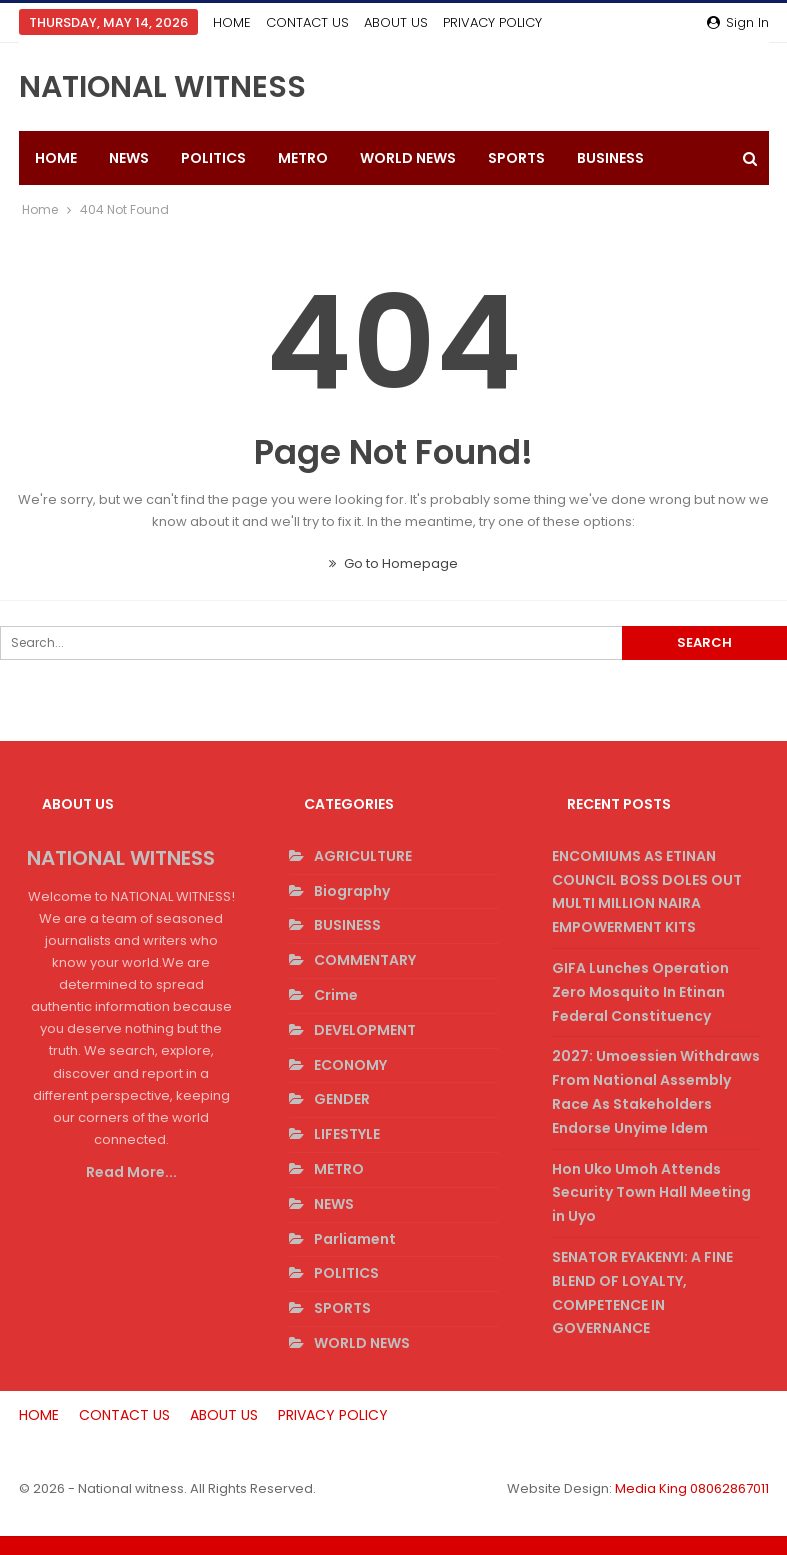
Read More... (131, 1172)
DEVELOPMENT (365, 1030)
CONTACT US (307, 22)
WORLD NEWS (408, 158)
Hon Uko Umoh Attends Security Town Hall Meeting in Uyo (651, 1193)
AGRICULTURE (363, 856)
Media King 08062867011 (692, 1488)
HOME (232, 22)
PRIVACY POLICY (333, 1415)
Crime (336, 995)
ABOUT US (396, 22)
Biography (352, 891)
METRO (303, 158)
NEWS (129, 158)
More (466, 22)
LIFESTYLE (347, 1134)
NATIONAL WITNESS (162, 87)
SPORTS (516, 158)
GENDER (342, 1099)
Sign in (738, 22)
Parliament (355, 1239)
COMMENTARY (365, 960)
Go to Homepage (393, 563)
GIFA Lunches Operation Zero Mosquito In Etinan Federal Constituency (640, 992)
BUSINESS (347, 925)
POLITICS (213, 158)
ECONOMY (350, 1065)
